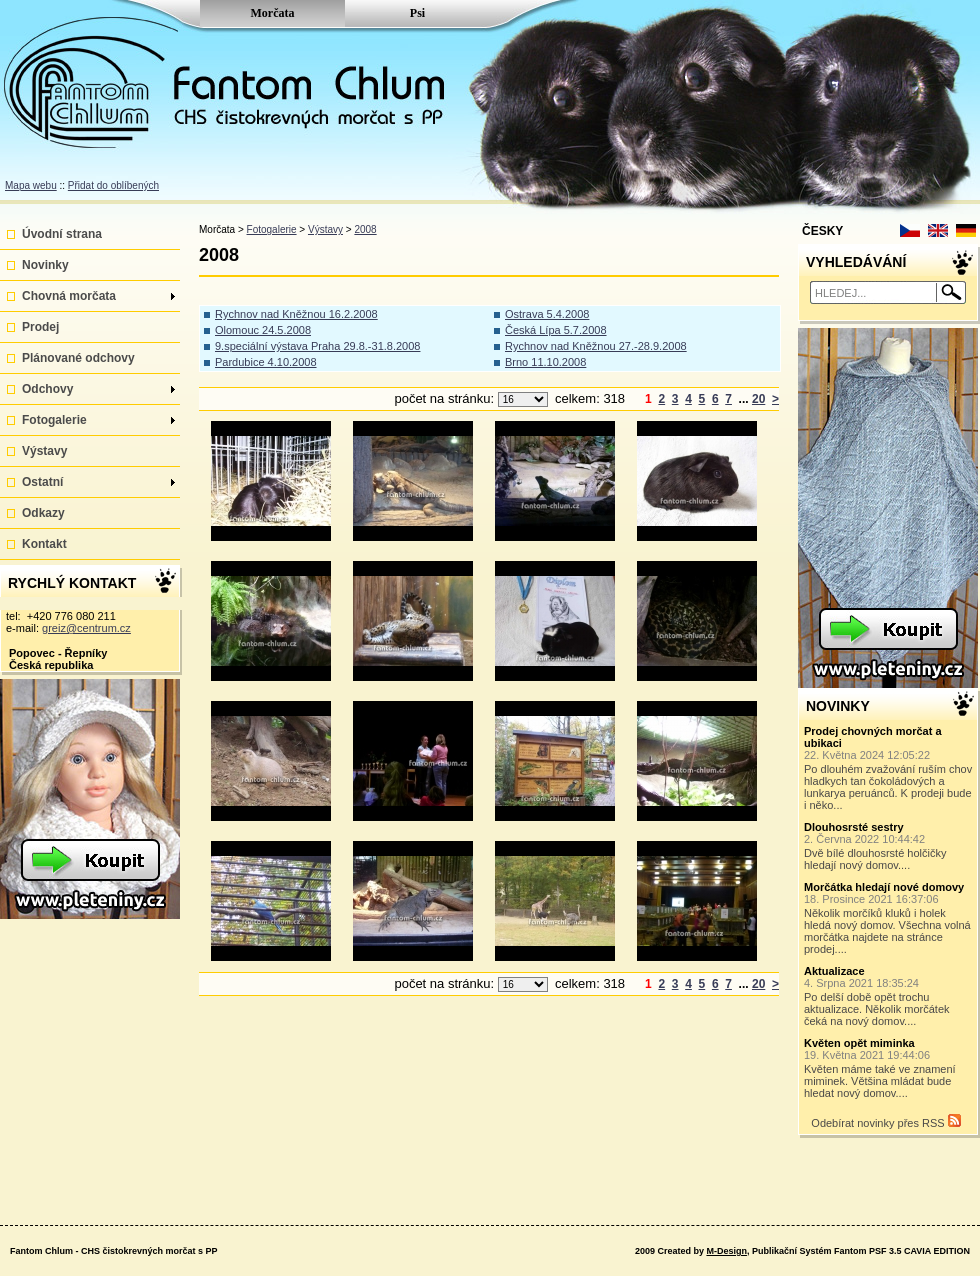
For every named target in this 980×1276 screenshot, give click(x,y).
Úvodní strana (62, 234)
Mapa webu (31, 185)
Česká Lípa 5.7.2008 (556, 330)
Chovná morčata (98, 296)
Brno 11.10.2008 (545, 362)
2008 (365, 229)
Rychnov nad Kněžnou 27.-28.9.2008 (596, 346)
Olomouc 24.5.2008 (263, 330)
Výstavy (44, 451)
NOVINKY (838, 706)
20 (758, 399)
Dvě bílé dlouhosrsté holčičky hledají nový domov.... (889, 846)
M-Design (726, 1251)
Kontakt (44, 544)
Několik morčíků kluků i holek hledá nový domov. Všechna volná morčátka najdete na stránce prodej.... (889, 918)
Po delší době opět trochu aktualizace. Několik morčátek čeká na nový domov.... (889, 996)
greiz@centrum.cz (86, 628)
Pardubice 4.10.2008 (266, 362)
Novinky (45, 265)
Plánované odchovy (78, 358)
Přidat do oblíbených (113, 185)
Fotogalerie (98, 420)
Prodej (40, 327)
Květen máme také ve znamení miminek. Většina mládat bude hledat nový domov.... (889, 1068)
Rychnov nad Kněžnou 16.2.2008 (296, 314)
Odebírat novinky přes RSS (885, 1121)
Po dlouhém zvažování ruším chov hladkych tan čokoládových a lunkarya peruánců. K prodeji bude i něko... (889, 768)
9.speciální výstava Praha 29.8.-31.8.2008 (317, 346)
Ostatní (98, 482)
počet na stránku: (445, 398)
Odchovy (98, 389)
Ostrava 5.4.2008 (547, 314)
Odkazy (43, 513)
